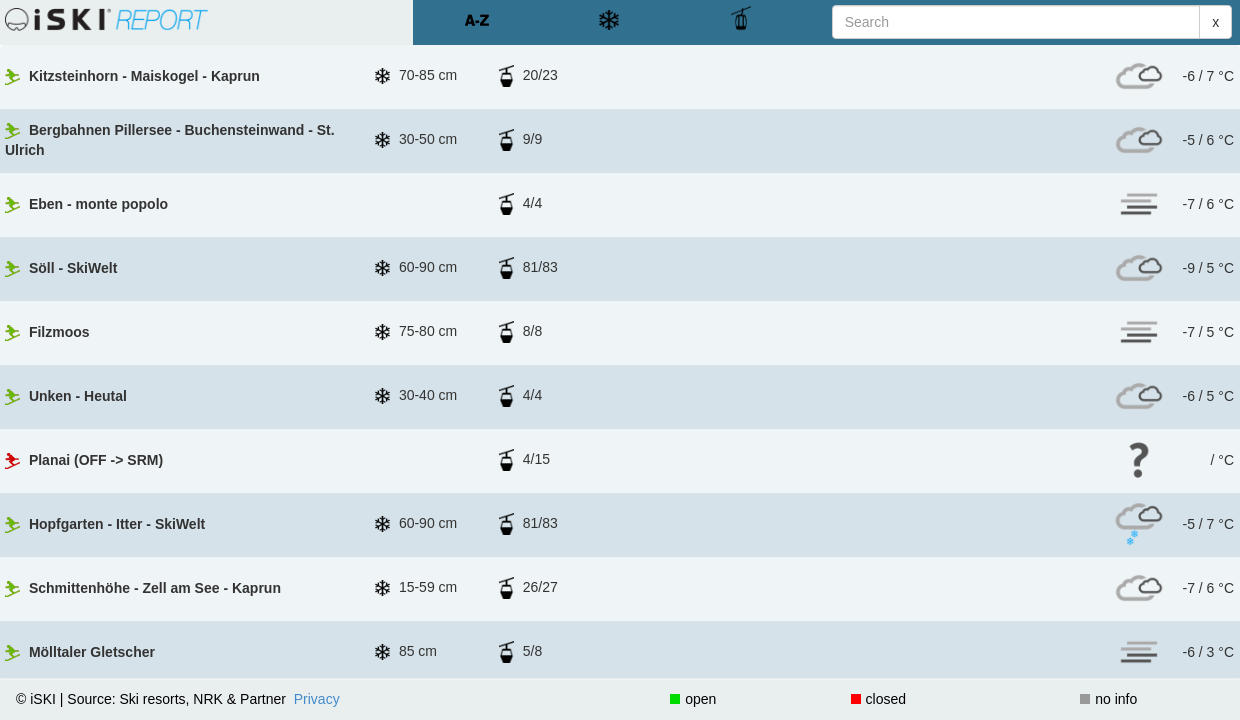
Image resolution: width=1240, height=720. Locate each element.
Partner (263, 605)
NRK (208, 605)
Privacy (317, 605)
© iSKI (36, 605)
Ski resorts (152, 605)
